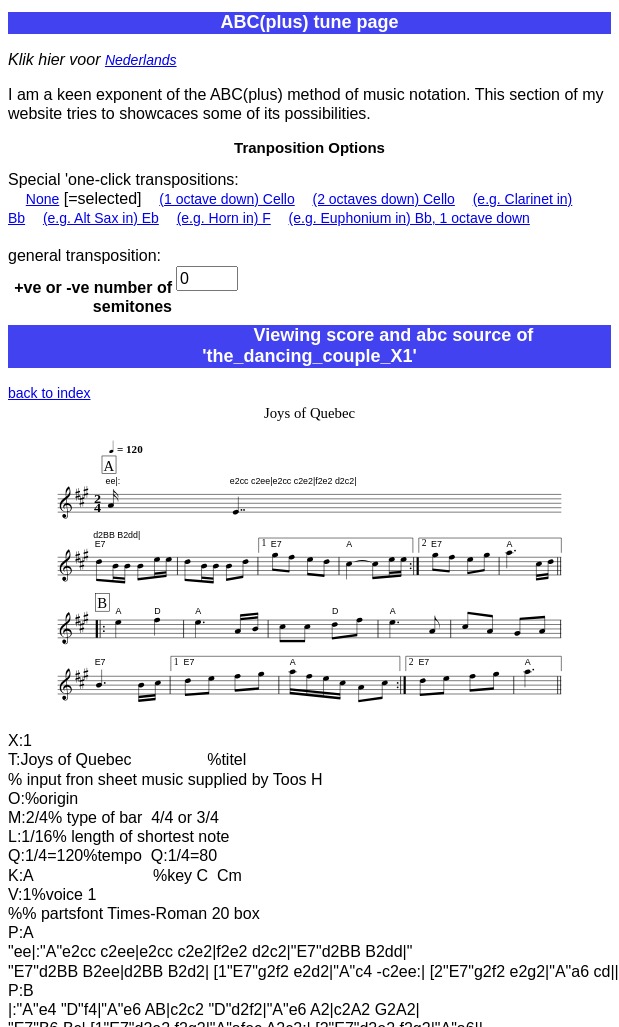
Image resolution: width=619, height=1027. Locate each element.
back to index (49, 393)
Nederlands (141, 60)
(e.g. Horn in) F (224, 218)
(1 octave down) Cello (226, 199)
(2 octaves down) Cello (384, 199)
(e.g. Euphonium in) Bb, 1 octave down (409, 218)
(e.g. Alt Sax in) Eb (101, 218)
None (42, 199)
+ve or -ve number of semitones (93, 297)
